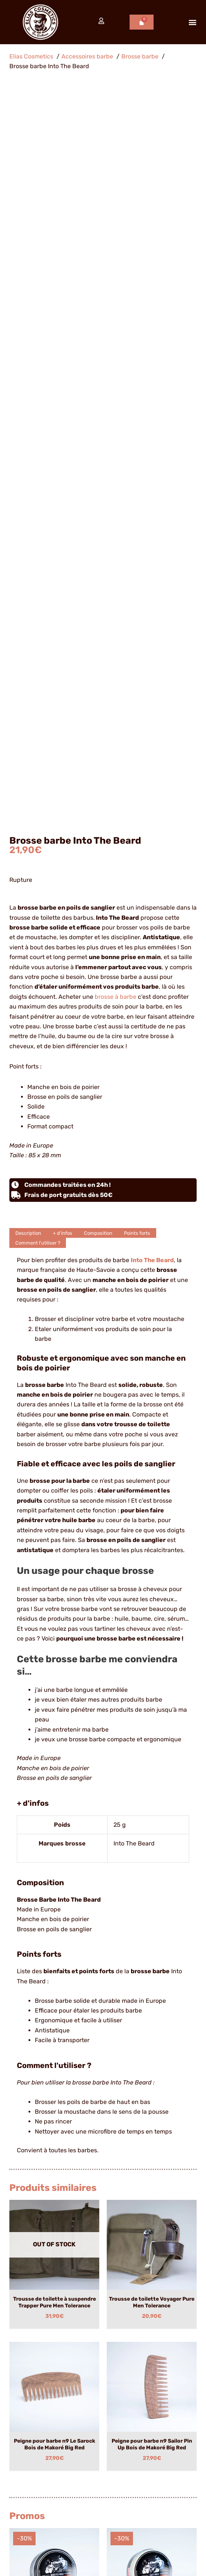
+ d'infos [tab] (62, 524)
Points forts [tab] (137, 524)
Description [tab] (28, 524)
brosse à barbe (115, 287)
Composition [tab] (98, 524)
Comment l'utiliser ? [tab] (37, 534)
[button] (192, 22)
